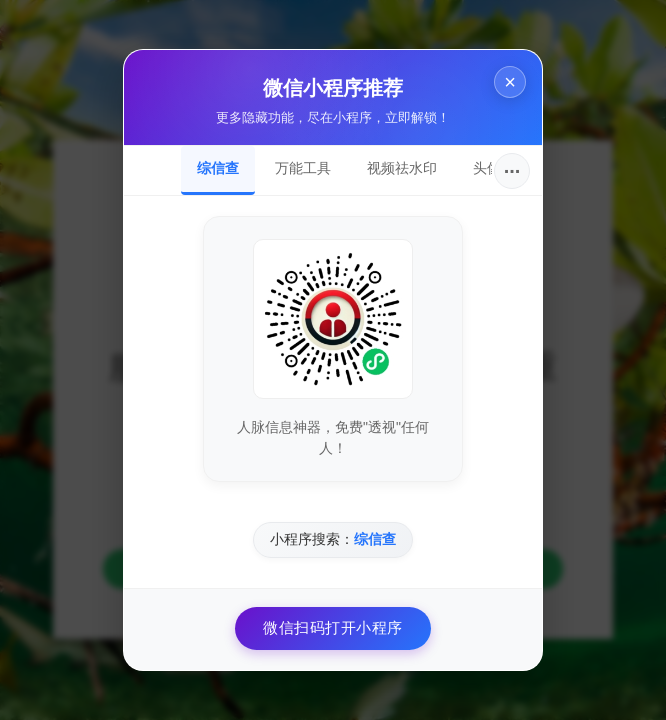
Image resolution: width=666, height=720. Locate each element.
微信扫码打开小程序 (333, 627)
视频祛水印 (402, 168)
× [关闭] (510, 82)
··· (512, 171)
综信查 (218, 168)
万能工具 (303, 168)
